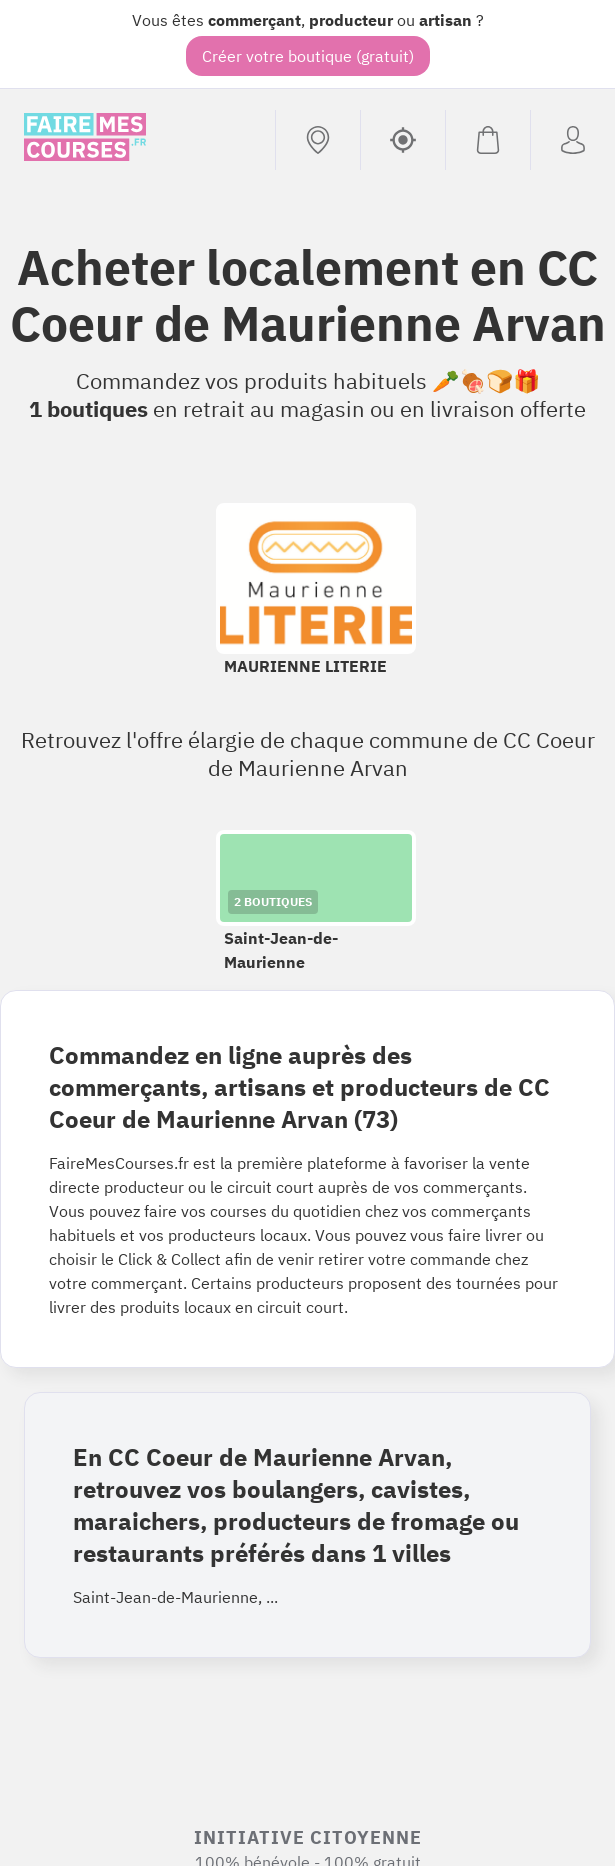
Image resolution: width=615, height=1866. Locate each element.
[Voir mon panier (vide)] (487, 140)
